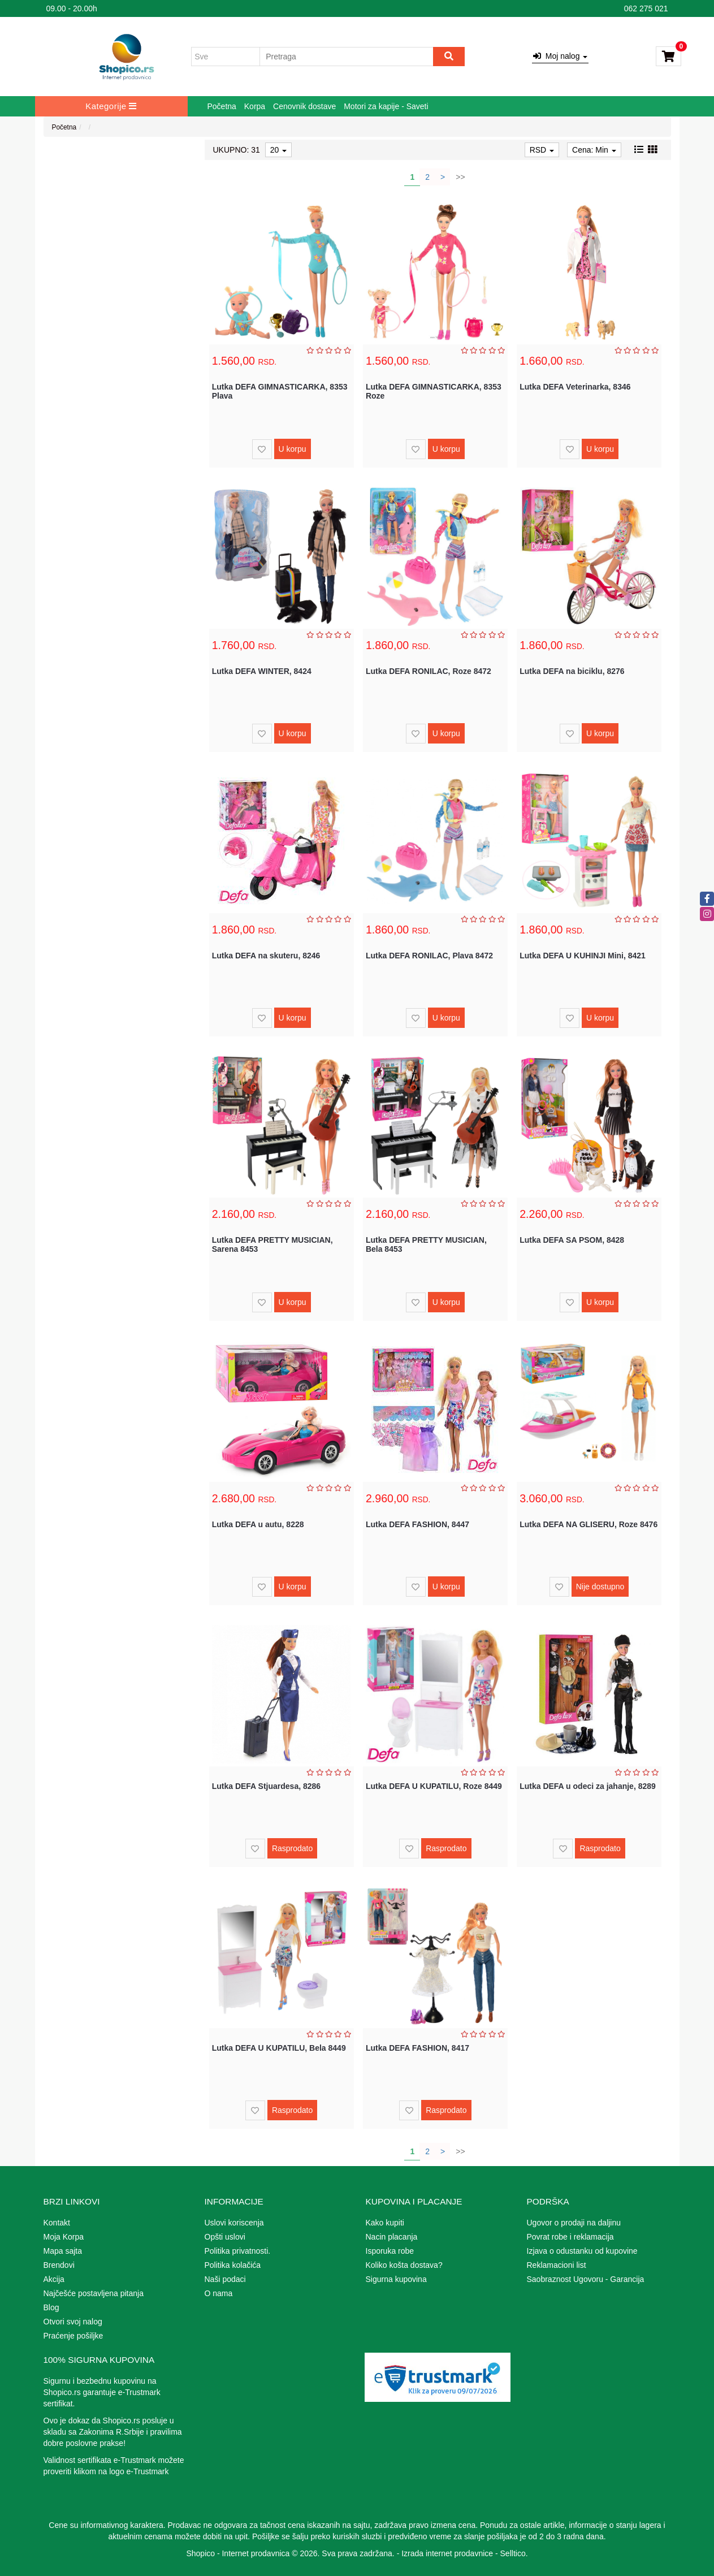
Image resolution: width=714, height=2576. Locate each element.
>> (460, 176)
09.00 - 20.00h (71, 8)
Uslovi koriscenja (234, 2222)
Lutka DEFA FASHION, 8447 (417, 1524)
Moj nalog (560, 55)
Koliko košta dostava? (404, 2265)
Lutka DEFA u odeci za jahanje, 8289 (588, 1786)
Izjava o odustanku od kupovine (582, 2250)
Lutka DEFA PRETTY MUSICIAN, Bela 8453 (426, 1244)
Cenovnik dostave (304, 106)
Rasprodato (292, 1848)
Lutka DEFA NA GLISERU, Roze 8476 (588, 1524)
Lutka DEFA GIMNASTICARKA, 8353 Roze (433, 391)
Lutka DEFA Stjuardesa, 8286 (266, 1786)
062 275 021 (646, 8)
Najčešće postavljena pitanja (94, 2293)
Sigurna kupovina (396, 2279)
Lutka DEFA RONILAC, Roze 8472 (428, 671)
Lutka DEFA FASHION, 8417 (417, 2047)
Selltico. (514, 2553)
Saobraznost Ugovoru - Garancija (585, 2279)
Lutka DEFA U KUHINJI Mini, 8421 (583, 955)
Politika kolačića (233, 2265)
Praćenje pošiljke (73, 2335)
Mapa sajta (63, 2250)
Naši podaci (225, 2279)
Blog (51, 2307)
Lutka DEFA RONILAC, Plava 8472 (429, 955)
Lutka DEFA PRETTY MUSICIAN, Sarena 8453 (272, 1244)
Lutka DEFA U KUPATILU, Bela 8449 (279, 2047)
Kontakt (57, 2222)
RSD (542, 149)
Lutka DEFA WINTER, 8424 (261, 671)
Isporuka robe (390, 2250)
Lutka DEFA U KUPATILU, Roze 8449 (434, 1786)
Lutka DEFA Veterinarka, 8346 (575, 386)
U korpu (292, 448)
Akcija (54, 2279)
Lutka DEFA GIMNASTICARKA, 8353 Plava (280, 391)
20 (278, 149)
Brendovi (59, 2265)
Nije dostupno (600, 1586)
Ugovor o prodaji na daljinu (574, 2222)
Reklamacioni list (556, 2265)
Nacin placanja (392, 2236)
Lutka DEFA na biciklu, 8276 (572, 671)
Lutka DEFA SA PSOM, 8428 (572, 1239)
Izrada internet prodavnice (447, 2553)
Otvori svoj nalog (73, 2321)
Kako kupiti (385, 2222)
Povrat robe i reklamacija (570, 2236)
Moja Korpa (64, 2236)
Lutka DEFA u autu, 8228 (258, 1524)
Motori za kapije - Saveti (386, 106)
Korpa (254, 106)
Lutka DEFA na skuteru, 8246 (266, 955)
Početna (221, 106)
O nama (219, 2293)
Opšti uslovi (225, 2236)
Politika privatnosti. (238, 2250)
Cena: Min (594, 149)
